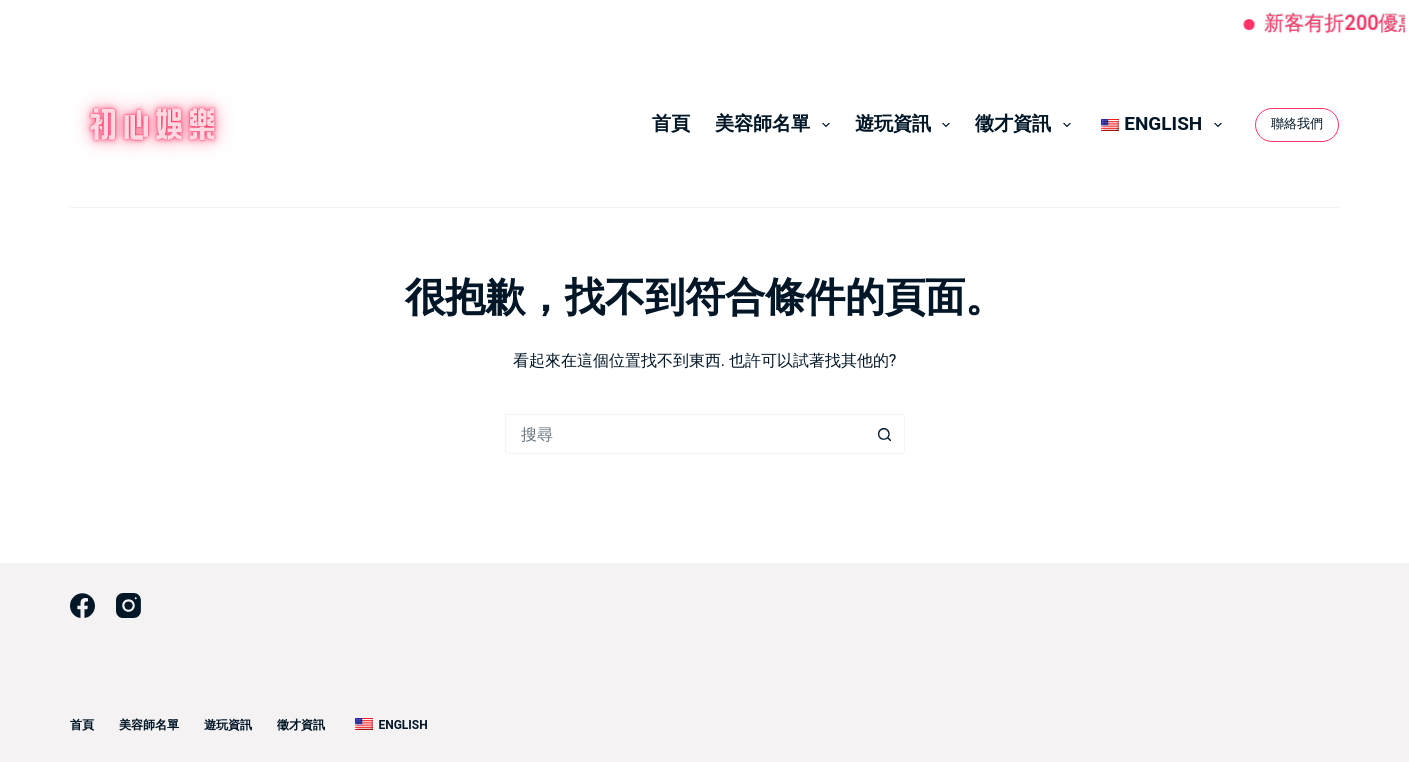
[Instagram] (128, 605)
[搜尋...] (685, 434)
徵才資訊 (1027, 124)
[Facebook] (82, 605)
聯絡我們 (1297, 123)
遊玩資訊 (907, 124)
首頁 (671, 123)
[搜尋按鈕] (885, 434)
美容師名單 (776, 124)
